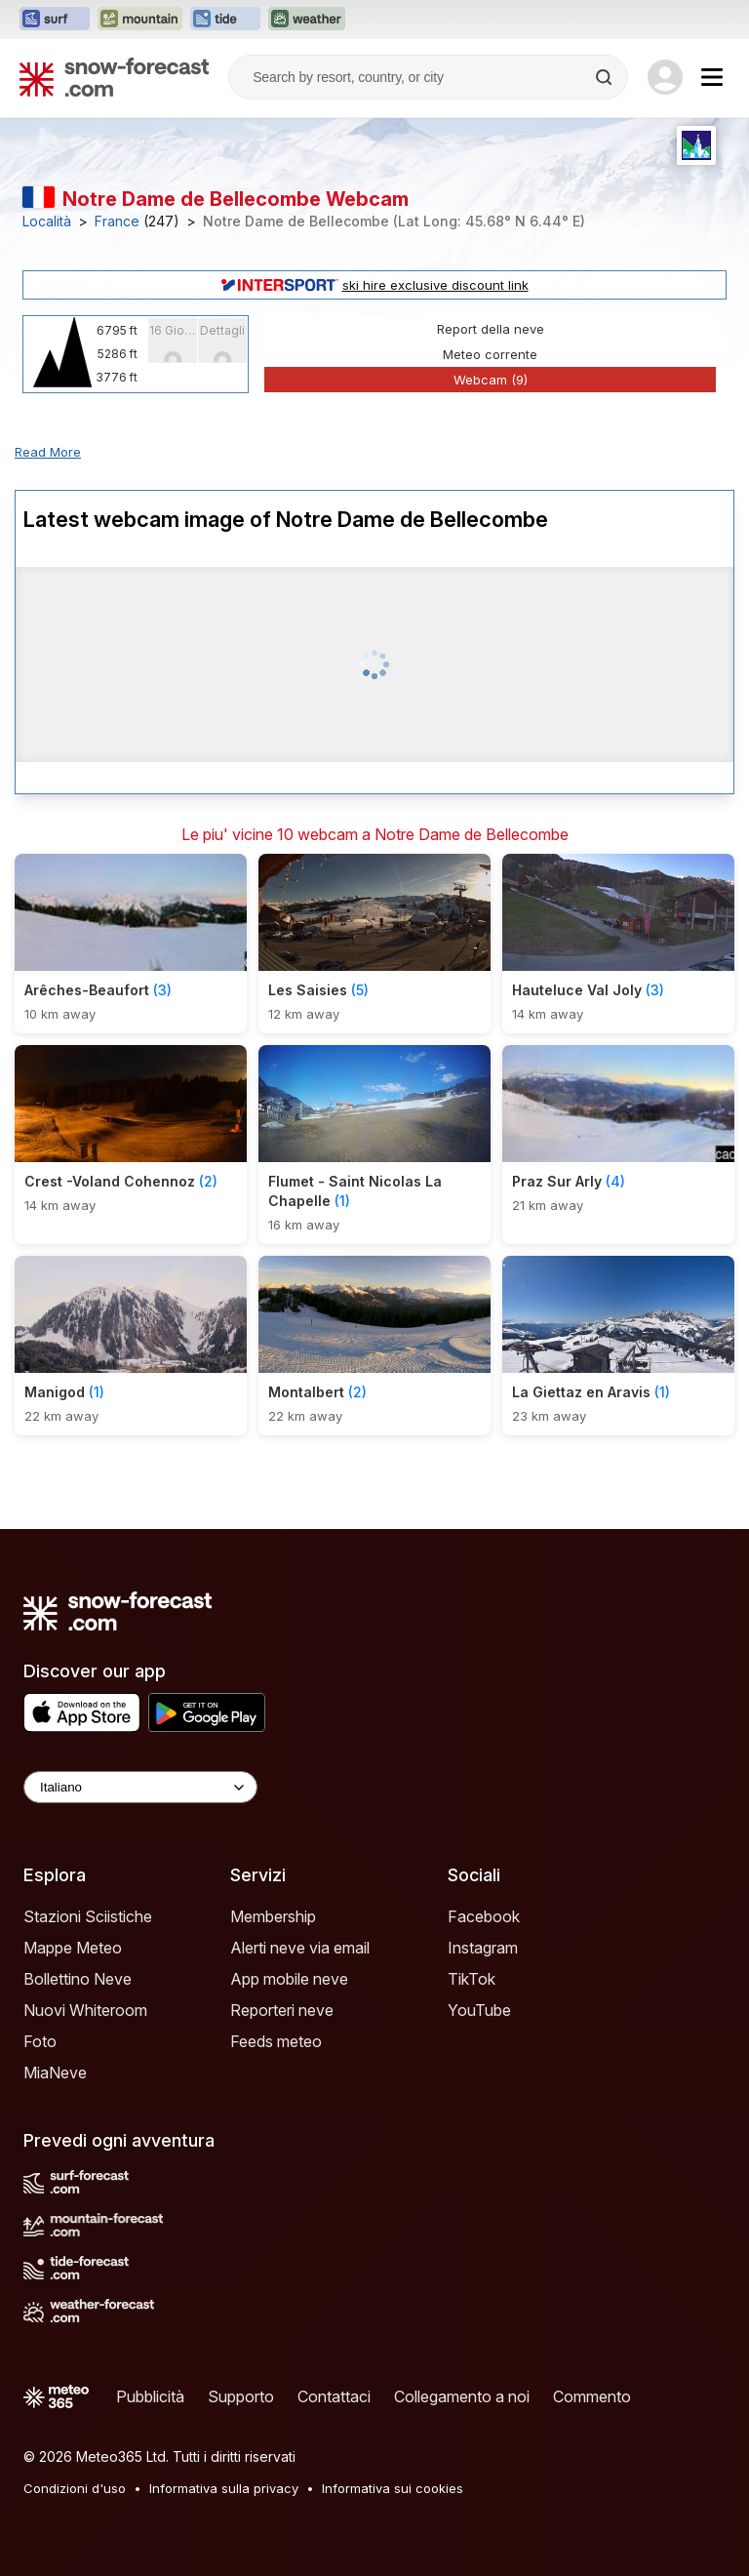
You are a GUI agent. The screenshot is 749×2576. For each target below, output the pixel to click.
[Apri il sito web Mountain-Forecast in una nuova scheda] (140, 19)
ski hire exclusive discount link (375, 285)
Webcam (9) (490, 379)
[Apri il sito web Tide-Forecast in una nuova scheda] (225, 19)
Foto (40, 2041)
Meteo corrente (490, 354)
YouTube (479, 2010)
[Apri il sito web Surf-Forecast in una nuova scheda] (55, 19)
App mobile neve (289, 1979)
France (117, 221)
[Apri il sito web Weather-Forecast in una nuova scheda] (306, 19)
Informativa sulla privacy (223, 2488)
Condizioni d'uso (74, 2488)
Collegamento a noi (462, 2396)
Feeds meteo (276, 2041)
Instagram (483, 1947)
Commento (592, 2396)
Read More (48, 452)
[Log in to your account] (665, 77)
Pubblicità (150, 2396)
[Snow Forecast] (114, 77)
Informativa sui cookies (392, 2488)
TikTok (471, 1979)
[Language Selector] (140, 1787)
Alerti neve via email (300, 1947)
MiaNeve (55, 2072)
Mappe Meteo (72, 1947)
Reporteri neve (282, 2010)
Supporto (241, 2396)
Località (46, 221)
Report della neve (490, 329)
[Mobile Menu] (711, 77)
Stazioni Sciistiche (87, 1916)
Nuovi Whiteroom (85, 2010)
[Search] (605, 77)
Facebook (484, 1916)
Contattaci (334, 2396)
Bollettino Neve (77, 1979)
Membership (273, 1916)
